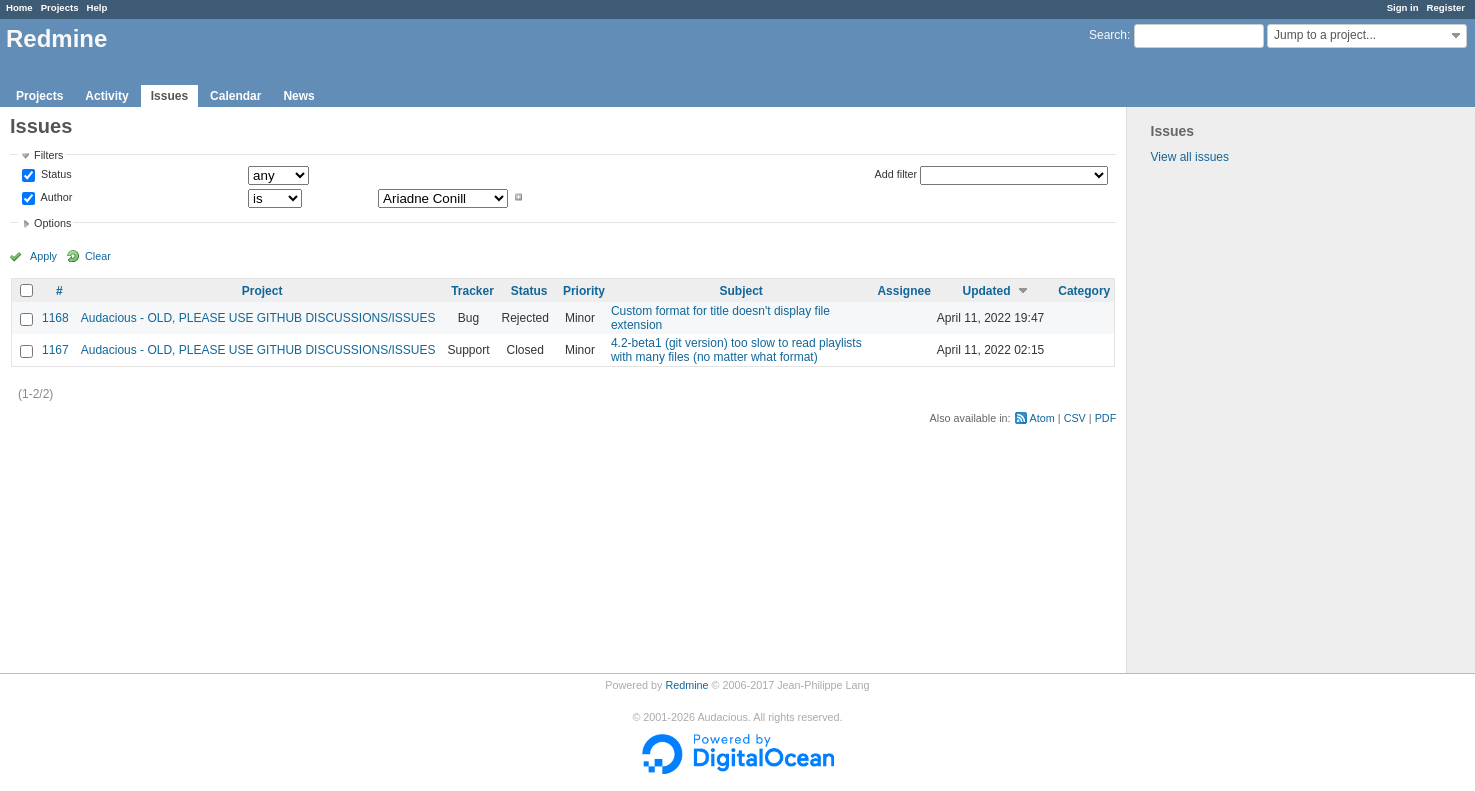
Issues (169, 96)
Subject (741, 291)
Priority (584, 291)
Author (55, 197)
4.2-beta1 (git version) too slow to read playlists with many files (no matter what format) (736, 350)
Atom (1042, 418)
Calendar (235, 96)
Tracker (472, 291)
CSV (1075, 418)
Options (52, 223)
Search (1108, 35)
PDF (1106, 418)
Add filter (896, 174)
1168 (55, 318)
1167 (55, 350)
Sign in (1403, 7)
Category (1084, 291)
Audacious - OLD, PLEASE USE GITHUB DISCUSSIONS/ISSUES (258, 318)
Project (262, 291)
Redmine (686, 685)
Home (19, 7)
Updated (987, 291)
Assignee (903, 291)
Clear (98, 256)
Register (1446, 7)
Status (55, 175)
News (298, 96)
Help (97, 7)
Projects (60, 7)
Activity (106, 96)
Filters (48, 155)
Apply (43, 256)
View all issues (1190, 157)
